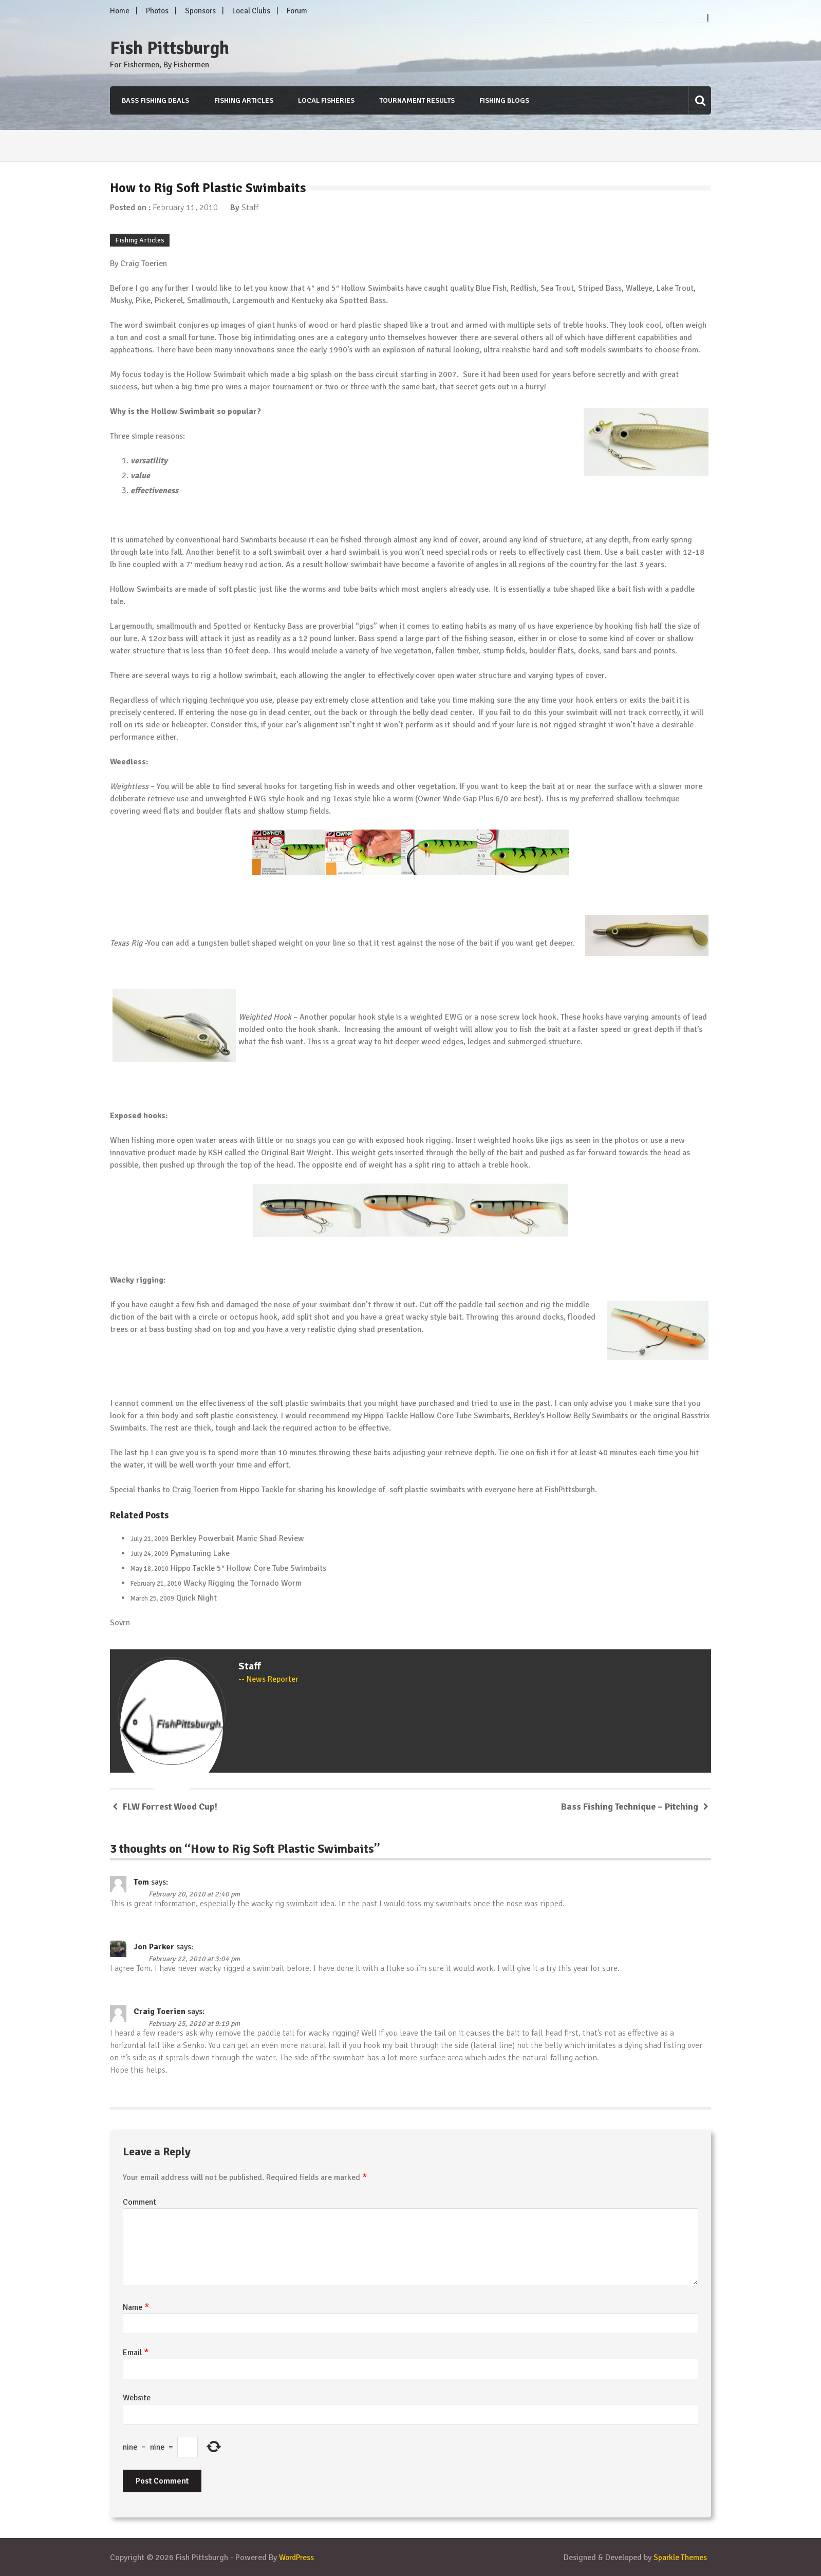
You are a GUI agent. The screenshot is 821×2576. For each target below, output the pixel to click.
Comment (139, 2201)
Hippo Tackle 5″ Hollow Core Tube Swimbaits (248, 1568)
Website (137, 2397)
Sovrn (120, 1622)
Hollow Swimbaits (372, 288)
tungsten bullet (224, 942)
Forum (297, 10)
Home (119, 10)
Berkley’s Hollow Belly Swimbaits (571, 1416)
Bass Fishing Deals (154, 100)
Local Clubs (251, 10)
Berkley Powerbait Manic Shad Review (237, 1538)
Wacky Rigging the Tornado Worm (242, 1582)
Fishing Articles (242, 100)
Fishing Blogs (504, 100)
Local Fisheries (325, 100)
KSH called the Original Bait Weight (269, 1152)
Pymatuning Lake (200, 1553)
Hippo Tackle (261, 1489)
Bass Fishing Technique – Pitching (629, 1806)
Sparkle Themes (679, 2557)
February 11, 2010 (185, 207)
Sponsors (200, 10)
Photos (157, 10)
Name (136, 2307)
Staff (249, 207)
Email (136, 2352)
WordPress (298, 2557)
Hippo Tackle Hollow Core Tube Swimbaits (437, 1416)
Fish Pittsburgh (169, 48)
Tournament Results (416, 100)
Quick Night (196, 1597)
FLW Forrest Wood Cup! (170, 1806)
